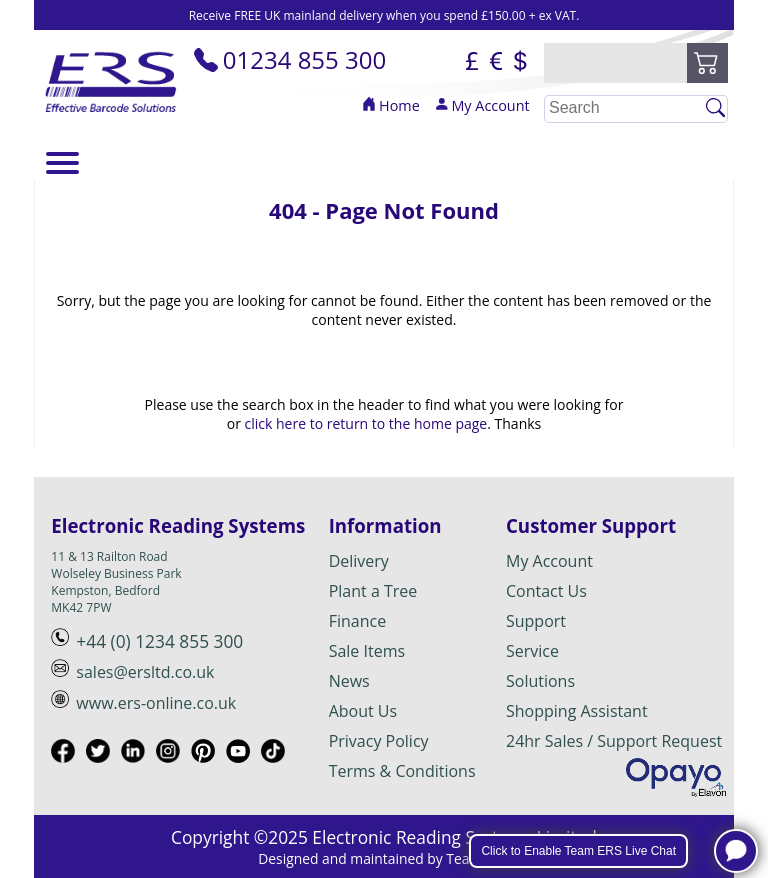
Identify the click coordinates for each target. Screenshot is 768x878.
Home (391, 105)
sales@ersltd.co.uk (145, 672)
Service (532, 651)
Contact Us (546, 591)
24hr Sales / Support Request (614, 741)
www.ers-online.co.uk (156, 703)
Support (536, 621)
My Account (481, 105)
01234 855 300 (290, 59)
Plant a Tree (373, 591)
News (349, 681)
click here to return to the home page (366, 423)
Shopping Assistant (577, 711)
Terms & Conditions (402, 771)
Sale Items (367, 651)
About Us (363, 711)
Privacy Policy (379, 741)
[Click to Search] (715, 107)
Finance (357, 621)
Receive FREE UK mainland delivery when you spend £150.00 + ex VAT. (384, 15)
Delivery (359, 561)
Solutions (540, 681)
